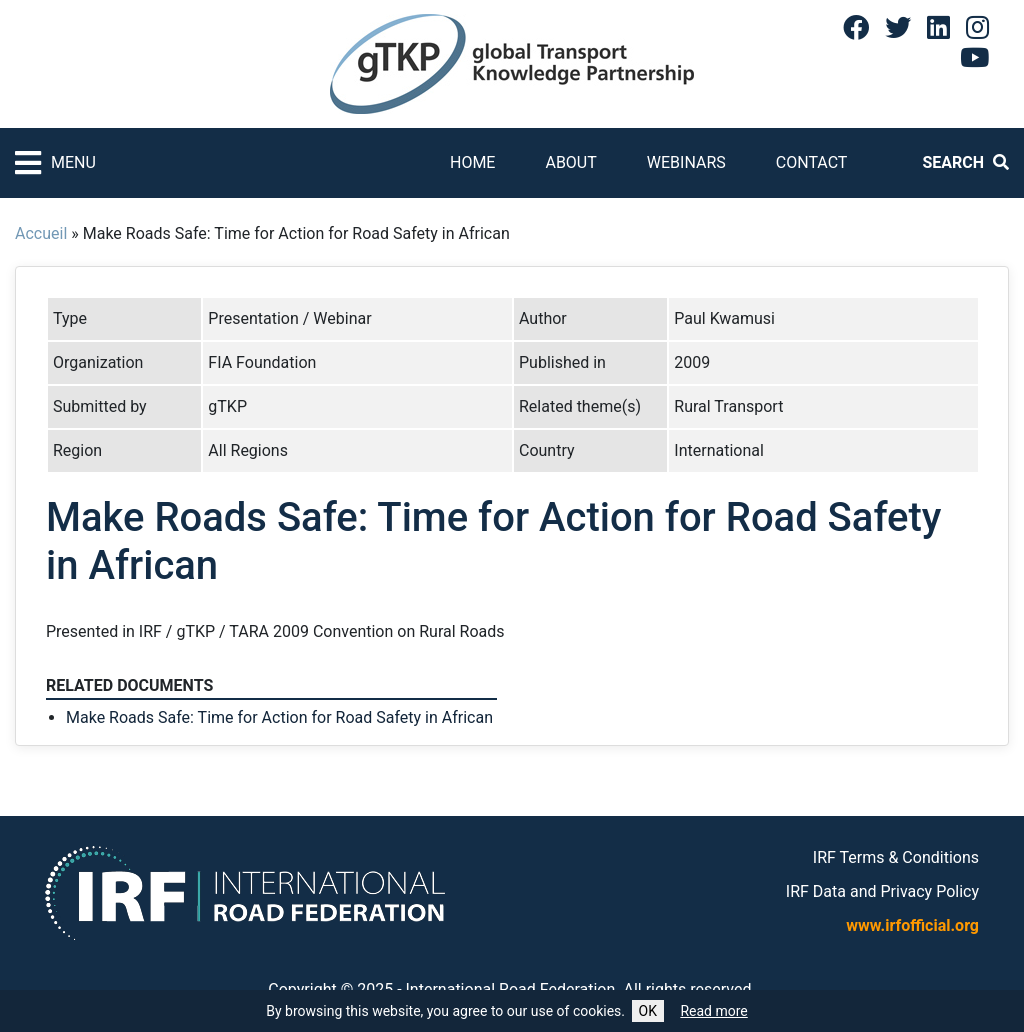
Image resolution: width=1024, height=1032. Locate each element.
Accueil (41, 233)
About (570, 162)
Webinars (686, 162)
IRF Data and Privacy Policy (882, 891)
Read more (713, 1011)
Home (472, 162)
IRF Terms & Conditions (896, 857)
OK (648, 1011)
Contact (812, 162)
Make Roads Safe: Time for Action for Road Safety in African (279, 717)
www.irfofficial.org (912, 925)
